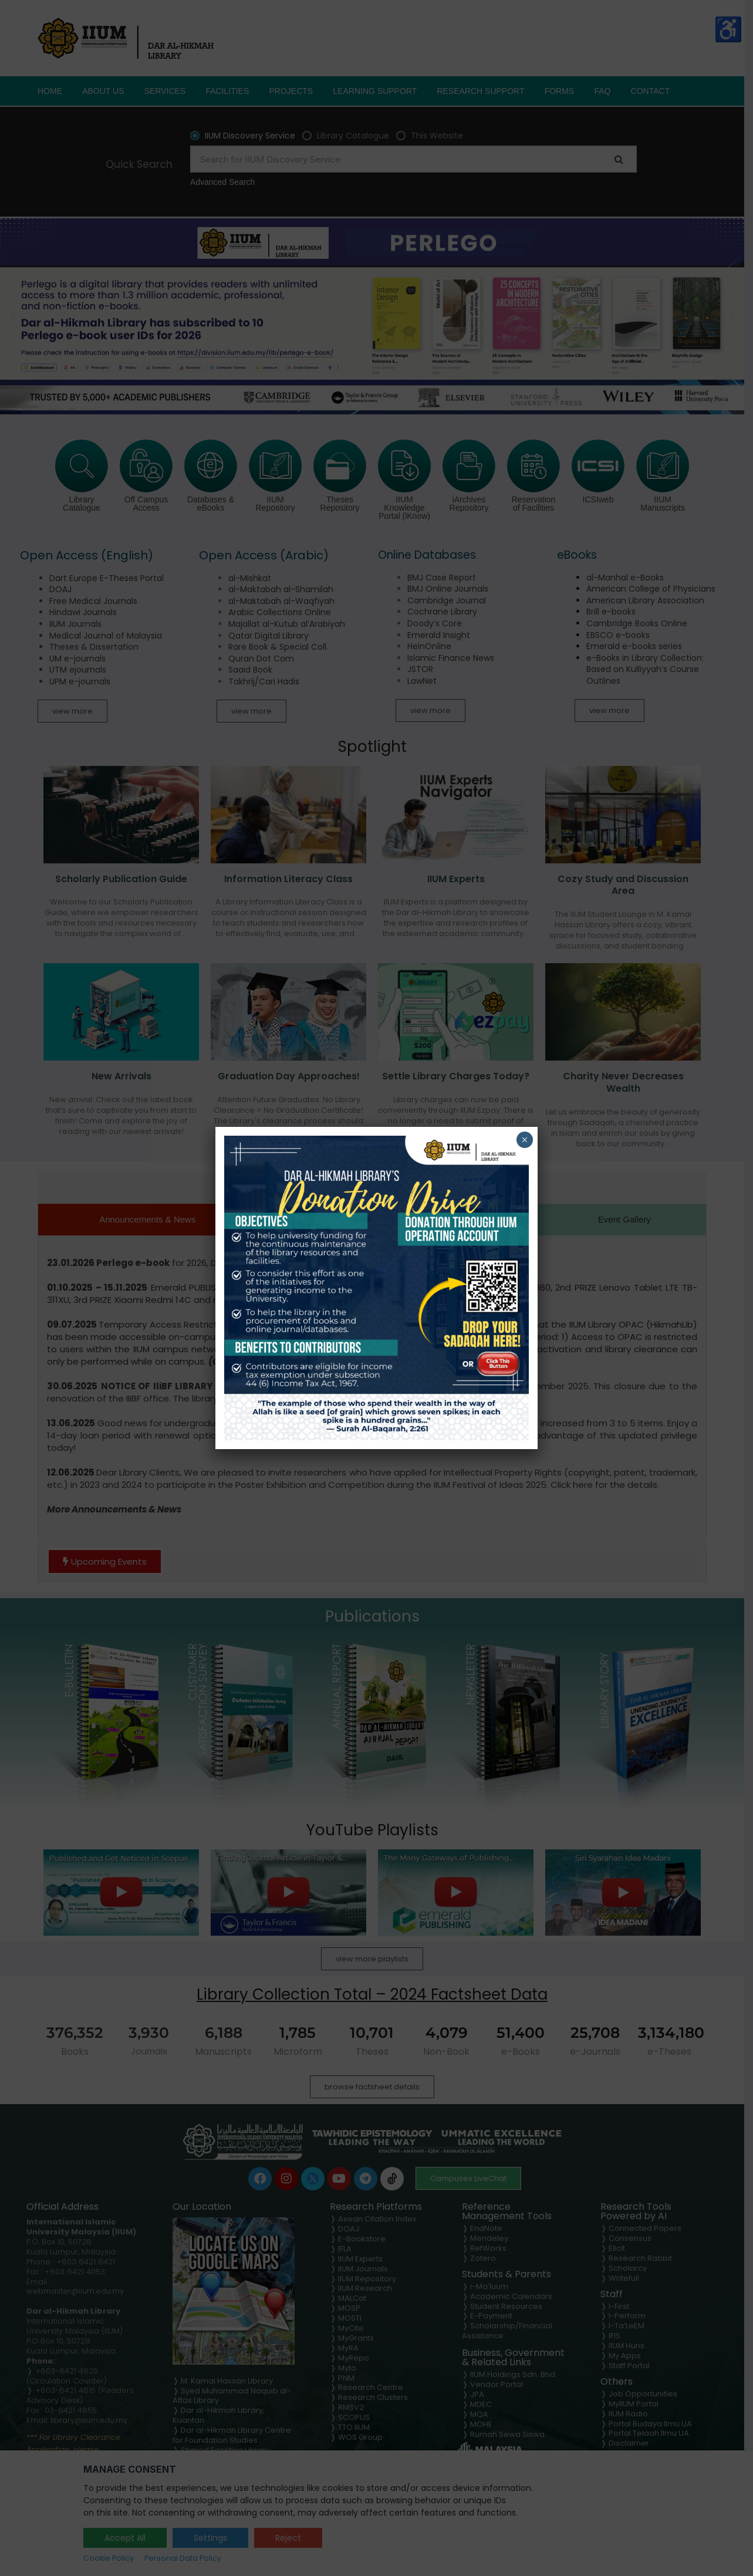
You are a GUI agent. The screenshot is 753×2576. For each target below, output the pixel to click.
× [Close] (524, 1139)
